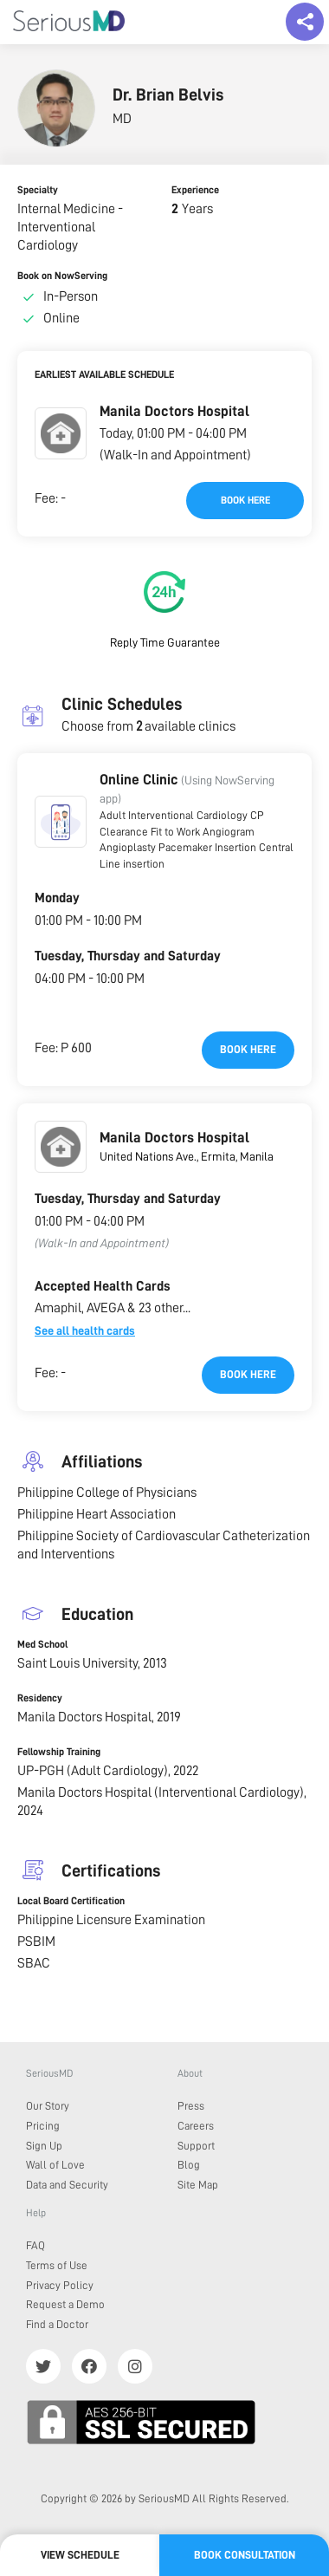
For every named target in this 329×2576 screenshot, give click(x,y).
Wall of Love (55, 2164)
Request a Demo (65, 2304)
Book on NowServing (62, 275)
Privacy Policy (60, 2285)
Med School (42, 1644)
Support (196, 2145)
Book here (245, 500)
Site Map (197, 2184)
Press (190, 2105)
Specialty (37, 190)
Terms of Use (56, 2265)
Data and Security (67, 2184)
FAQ (35, 2245)
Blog (188, 2164)
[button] (61, 433)
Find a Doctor (57, 2324)
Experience (195, 190)
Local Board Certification (71, 1901)
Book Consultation (244, 2554)
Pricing (43, 2125)
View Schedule (80, 2554)
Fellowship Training (58, 1752)
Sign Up (44, 2145)
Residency (39, 1698)
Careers (195, 2125)
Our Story (47, 2105)
